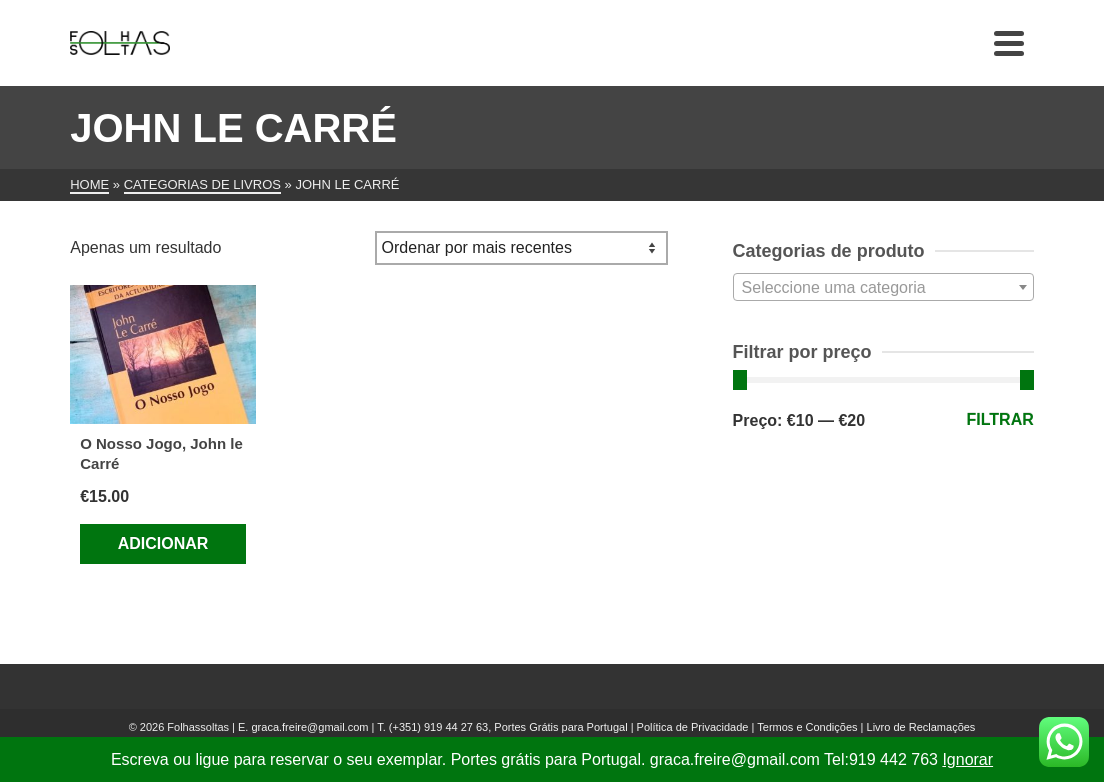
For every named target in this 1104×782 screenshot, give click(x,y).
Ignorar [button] (967, 759)
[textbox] (883, 288)
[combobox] (883, 287)
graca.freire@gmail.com (309, 727)
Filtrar (1000, 419)
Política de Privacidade (693, 727)
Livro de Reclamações (921, 727)
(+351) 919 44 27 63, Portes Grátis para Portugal (510, 727)
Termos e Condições (807, 727)
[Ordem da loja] (521, 248)
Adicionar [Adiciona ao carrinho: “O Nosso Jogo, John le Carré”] (163, 543)
